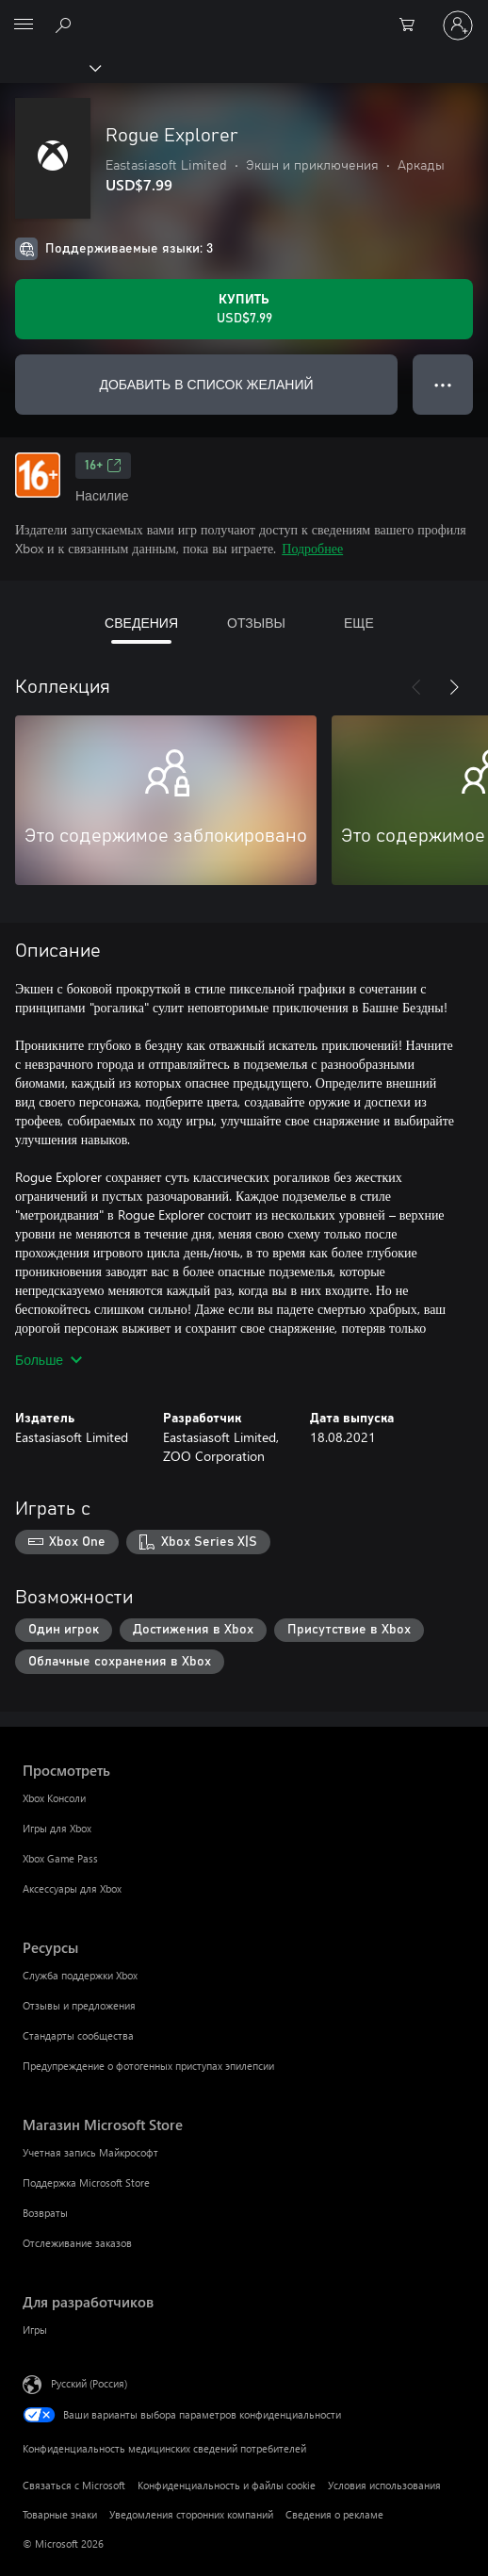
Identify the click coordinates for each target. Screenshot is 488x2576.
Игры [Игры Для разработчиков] (35, 2329)
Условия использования (384, 2485)
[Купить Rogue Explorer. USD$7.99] (244, 309)
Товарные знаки (60, 2514)
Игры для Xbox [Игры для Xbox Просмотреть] (57, 1828)
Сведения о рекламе (334, 2514)
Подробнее (312, 548)
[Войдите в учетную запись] (457, 25)
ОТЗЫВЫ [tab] (256, 623)
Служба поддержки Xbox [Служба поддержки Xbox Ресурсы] (80, 1975)
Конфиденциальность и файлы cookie (227, 2485)
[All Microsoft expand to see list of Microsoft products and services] (23, 25)
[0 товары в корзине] (412, 25)
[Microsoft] (243, 14)
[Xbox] (49, 67)
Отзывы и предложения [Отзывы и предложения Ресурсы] (79, 2005)
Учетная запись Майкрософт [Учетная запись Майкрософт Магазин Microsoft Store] (90, 2152)
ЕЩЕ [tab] (359, 623)
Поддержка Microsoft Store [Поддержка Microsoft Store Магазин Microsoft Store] (86, 2182)
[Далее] (454, 687)
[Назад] (416, 687)
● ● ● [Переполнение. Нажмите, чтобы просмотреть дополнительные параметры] (443, 384)
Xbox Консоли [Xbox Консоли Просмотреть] (54, 1798)
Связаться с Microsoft (74, 2485)
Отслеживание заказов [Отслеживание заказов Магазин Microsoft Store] (77, 2243)
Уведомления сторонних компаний (191, 2514)
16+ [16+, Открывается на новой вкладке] (103, 465)
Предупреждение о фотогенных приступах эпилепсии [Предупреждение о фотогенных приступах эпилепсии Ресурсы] (148, 2065)
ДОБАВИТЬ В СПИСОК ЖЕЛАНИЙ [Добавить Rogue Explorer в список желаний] (206, 384)
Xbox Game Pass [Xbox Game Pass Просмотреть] (60, 1858)
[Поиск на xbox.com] (66, 24)
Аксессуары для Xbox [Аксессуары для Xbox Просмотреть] (72, 1888)
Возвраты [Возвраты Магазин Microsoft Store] (45, 2213)
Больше (48, 1360)
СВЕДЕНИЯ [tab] (141, 623)
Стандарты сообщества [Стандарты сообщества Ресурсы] (78, 2035)
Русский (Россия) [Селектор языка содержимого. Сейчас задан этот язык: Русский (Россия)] (89, 2383)
